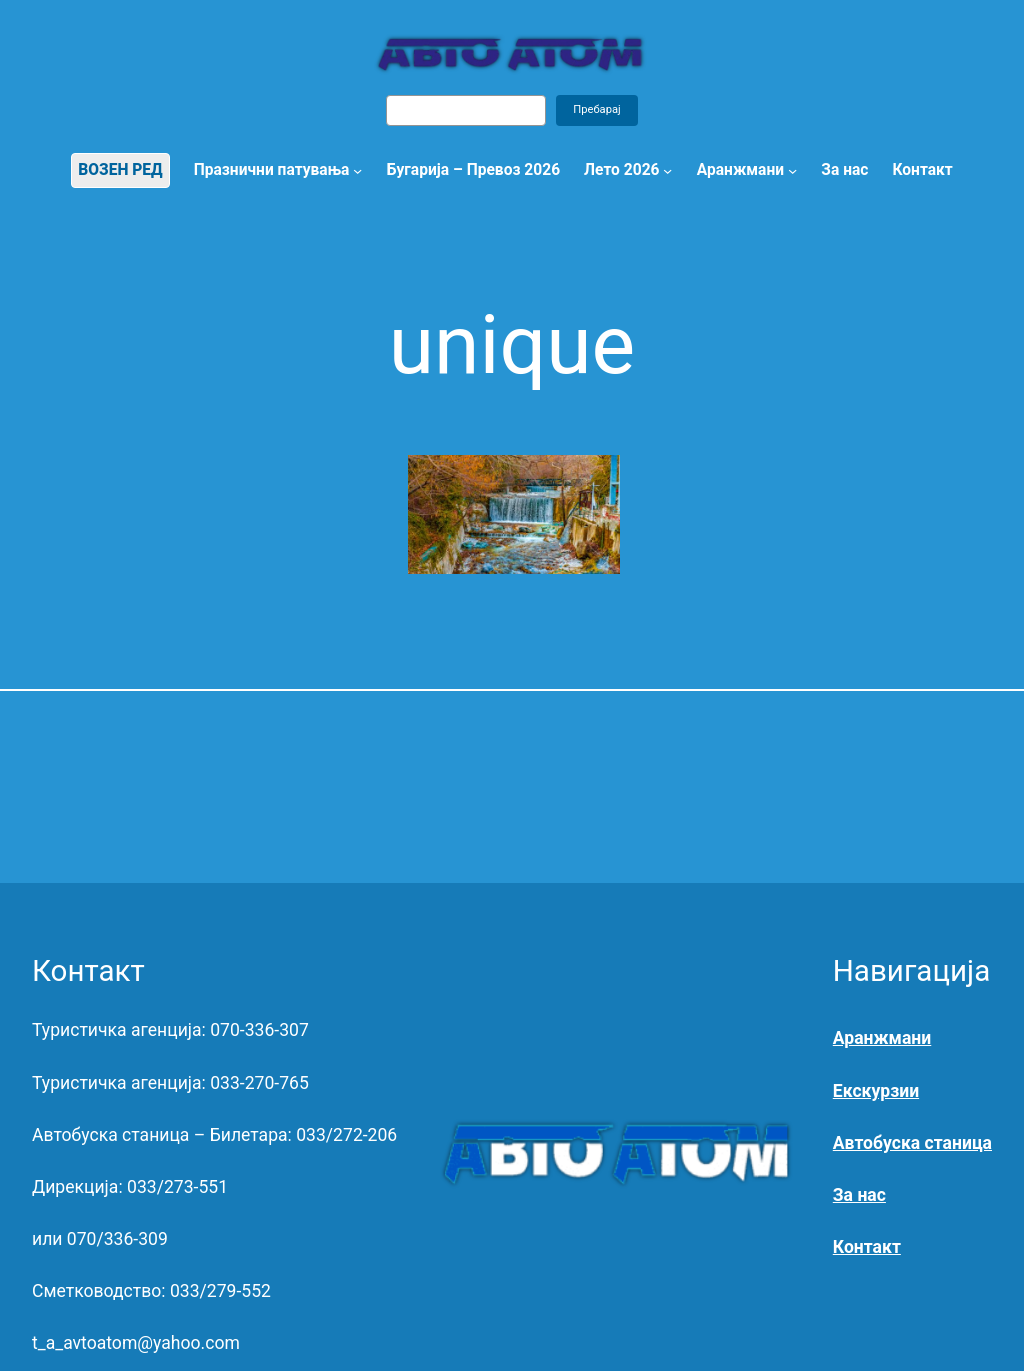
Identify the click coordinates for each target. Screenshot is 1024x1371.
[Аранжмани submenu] (792, 170)
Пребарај (597, 109)
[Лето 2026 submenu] (667, 170)
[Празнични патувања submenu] (357, 170)
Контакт (867, 1247)
